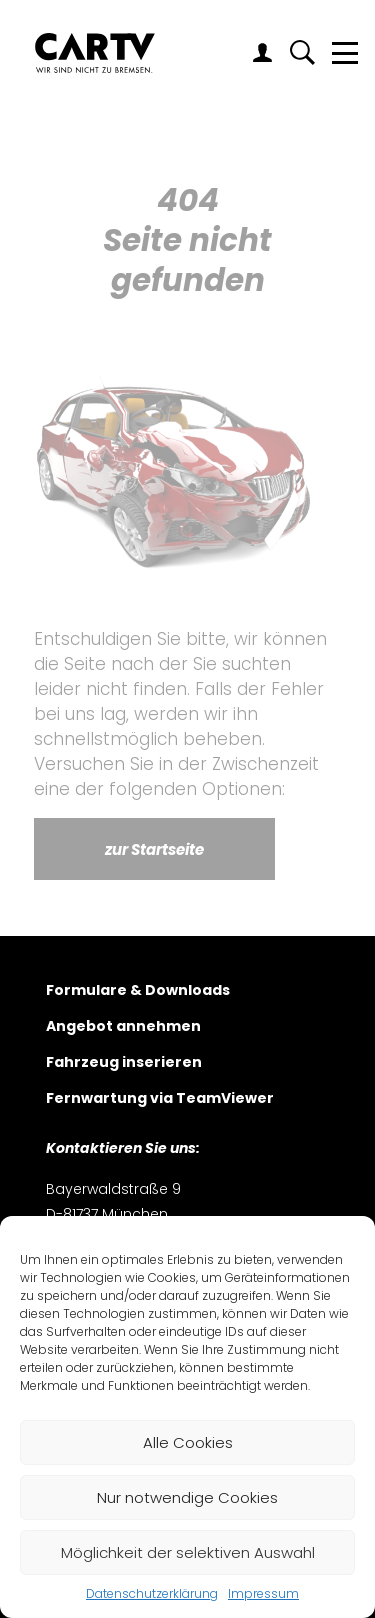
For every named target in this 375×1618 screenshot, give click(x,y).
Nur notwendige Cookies (187, 1497)
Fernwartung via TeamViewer (160, 1099)
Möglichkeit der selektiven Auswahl (188, 1552)
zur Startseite (154, 849)
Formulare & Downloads (138, 991)
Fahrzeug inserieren (124, 1063)
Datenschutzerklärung (152, 1593)
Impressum (263, 1593)
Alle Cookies (188, 1442)
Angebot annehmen (123, 1027)
